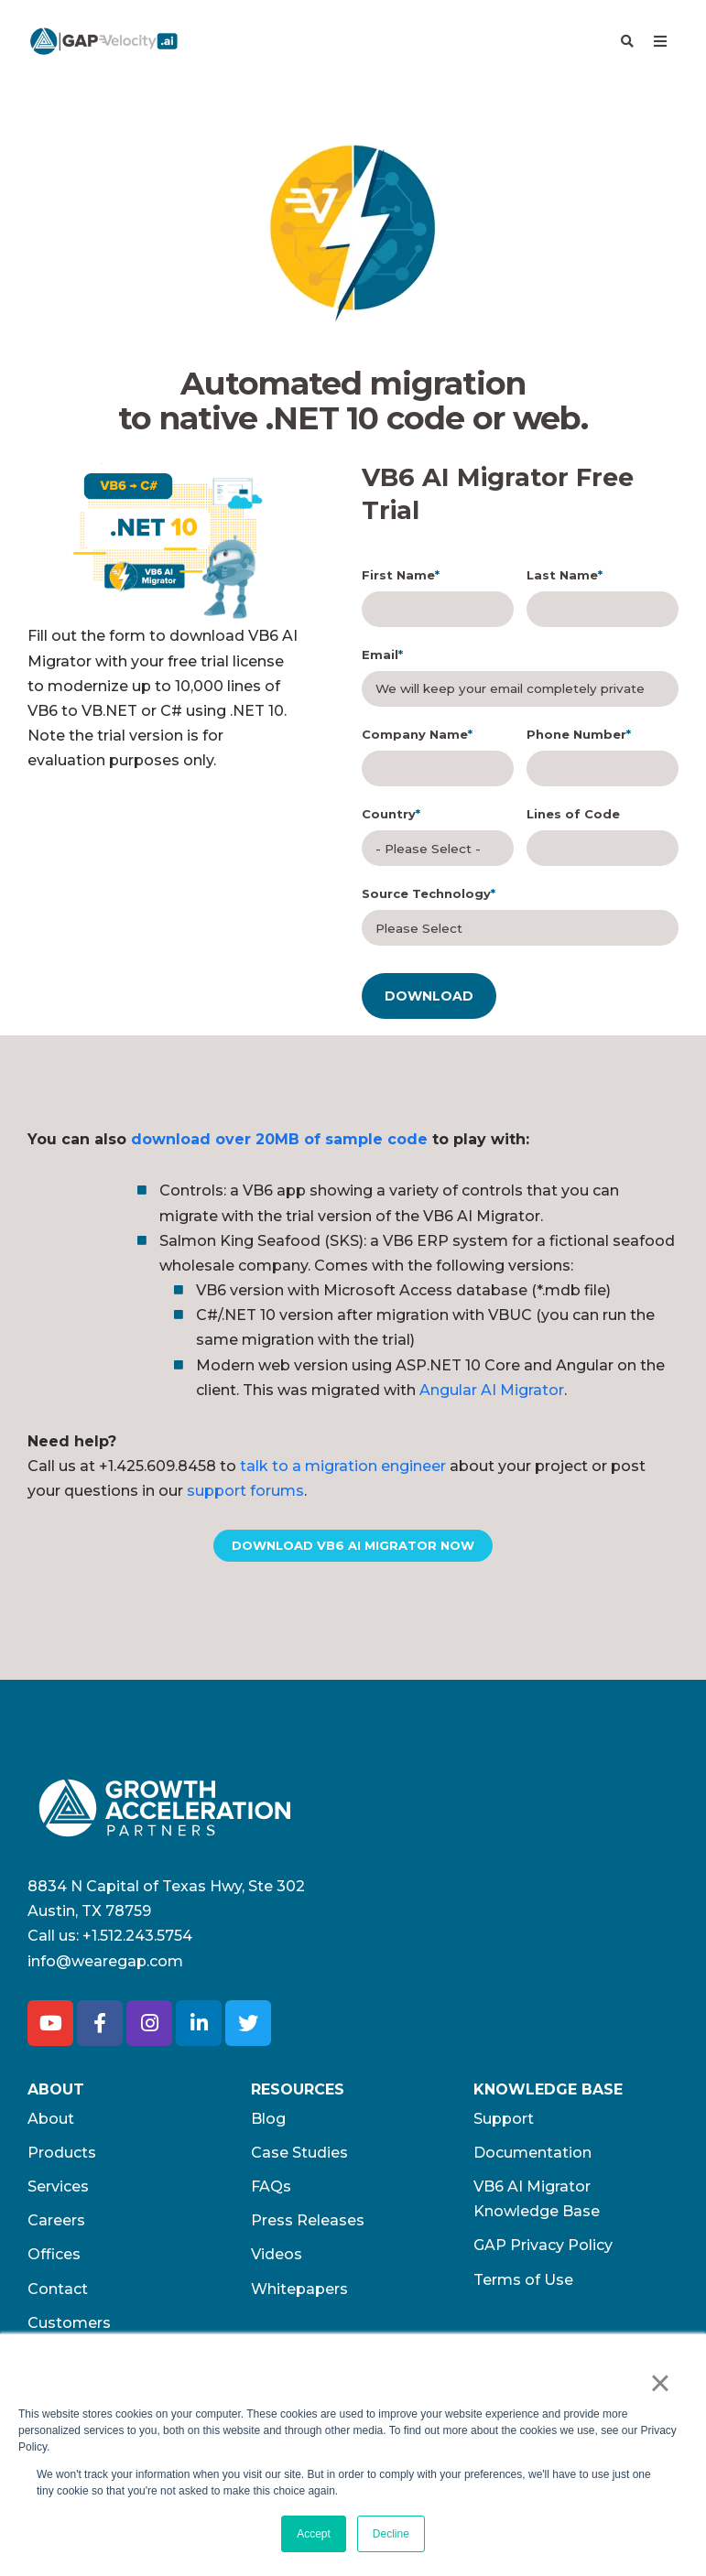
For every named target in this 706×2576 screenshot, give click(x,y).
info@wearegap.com (105, 1966)
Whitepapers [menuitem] (299, 2293)
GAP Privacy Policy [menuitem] (543, 2250)
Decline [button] (391, 2533)
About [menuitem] (50, 2123)
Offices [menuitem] (54, 2259)
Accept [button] (314, 2533)
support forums (245, 1495)
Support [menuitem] (503, 2123)
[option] (163, 542)
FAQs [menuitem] (271, 2191)
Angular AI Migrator (491, 1394)
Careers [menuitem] (56, 2225)
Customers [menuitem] (69, 2327)
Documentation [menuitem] (532, 2157)
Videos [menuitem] (276, 2259)
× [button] (659, 2383)
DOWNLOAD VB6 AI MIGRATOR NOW (353, 1549)
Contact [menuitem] (57, 2293)
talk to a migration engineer (343, 1470)
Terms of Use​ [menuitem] (523, 2284)
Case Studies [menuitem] (299, 2157)
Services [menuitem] (58, 2191)
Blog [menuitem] (268, 2123)
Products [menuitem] (61, 2157)
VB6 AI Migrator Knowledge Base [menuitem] (536, 2203)
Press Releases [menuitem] (307, 2225)
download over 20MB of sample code (279, 1144)
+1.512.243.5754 (137, 1940)
